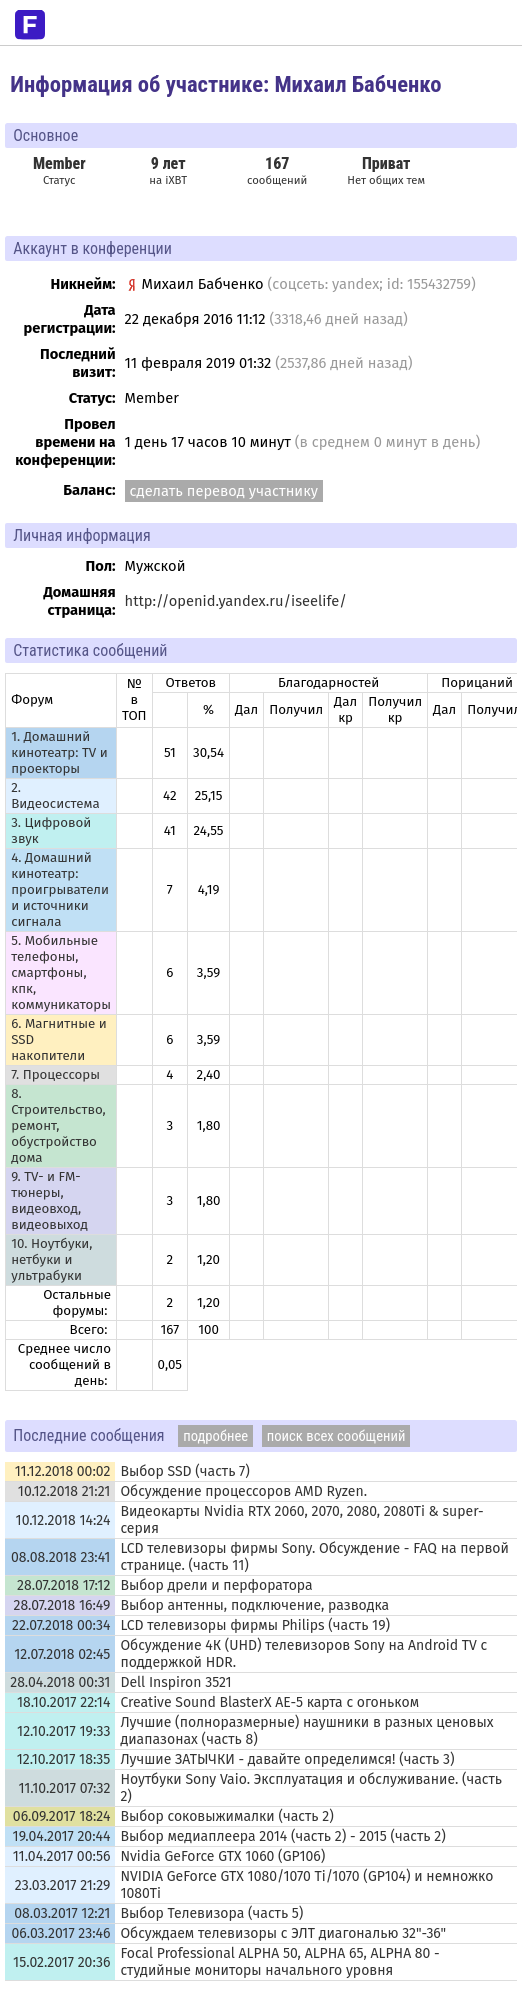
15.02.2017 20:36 (61, 1962)
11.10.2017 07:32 (64, 1788)
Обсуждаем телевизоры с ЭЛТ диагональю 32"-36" (283, 1933)
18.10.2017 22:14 (63, 1702)
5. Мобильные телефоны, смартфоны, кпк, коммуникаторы (61, 973)
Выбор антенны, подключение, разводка (254, 1605)
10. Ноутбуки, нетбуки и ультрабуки (51, 1260)
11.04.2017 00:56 (62, 1856)
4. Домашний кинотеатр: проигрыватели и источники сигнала (60, 890)
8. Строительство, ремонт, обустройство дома (58, 1126)
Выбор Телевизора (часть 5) (211, 1913)
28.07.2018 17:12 (63, 1585)
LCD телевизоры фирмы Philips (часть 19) (255, 1625)
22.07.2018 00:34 (61, 1625)
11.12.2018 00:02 (63, 1471)
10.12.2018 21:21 (64, 1491)
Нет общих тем (386, 170)
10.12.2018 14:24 (63, 1520)
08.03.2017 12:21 (62, 1913)
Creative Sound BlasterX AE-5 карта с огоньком (269, 1702)
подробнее (215, 1436)
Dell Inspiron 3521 (175, 1682)
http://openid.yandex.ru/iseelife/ (236, 601)
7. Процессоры (55, 1075)
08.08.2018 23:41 (60, 1557)
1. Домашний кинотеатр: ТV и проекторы (59, 753)
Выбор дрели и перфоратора (216, 1585)
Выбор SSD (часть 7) (185, 1471)
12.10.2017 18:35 (64, 1759)
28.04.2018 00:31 (60, 1682)
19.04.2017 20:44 (62, 1836)
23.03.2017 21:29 (63, 1885)
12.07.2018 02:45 (62, 1654)
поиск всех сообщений (336, 1436)
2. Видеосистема (55, 796)
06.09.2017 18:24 (62, 1816)
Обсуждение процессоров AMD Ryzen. (243, 1491)
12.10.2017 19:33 (63, 1731)
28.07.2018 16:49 (61, 1605)
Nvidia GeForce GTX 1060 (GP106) (222, 1856)
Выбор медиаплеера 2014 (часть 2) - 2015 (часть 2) (282, 1836)
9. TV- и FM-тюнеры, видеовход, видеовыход (49, 1201)
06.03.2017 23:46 (61, 1933)
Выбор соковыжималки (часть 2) (226, 1816)
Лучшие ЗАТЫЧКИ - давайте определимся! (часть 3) (287, 1759)
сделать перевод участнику (224, 491)
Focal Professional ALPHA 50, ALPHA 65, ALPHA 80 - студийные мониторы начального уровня (279, 1962)
